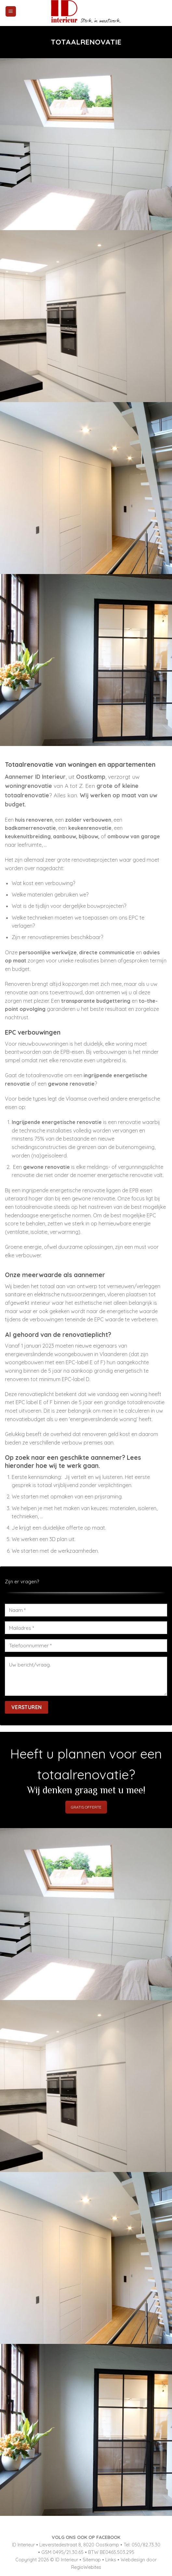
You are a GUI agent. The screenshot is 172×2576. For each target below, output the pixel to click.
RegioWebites (86, 2567)
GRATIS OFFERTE (86, 1807)
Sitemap (92, 2560)
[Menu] (11, 11)
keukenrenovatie (90, 828)
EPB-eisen (72, 1052)
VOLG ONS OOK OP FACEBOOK (86, 2537)
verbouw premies (82, 1442)
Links (110, 2560)
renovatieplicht (36, 1394)
